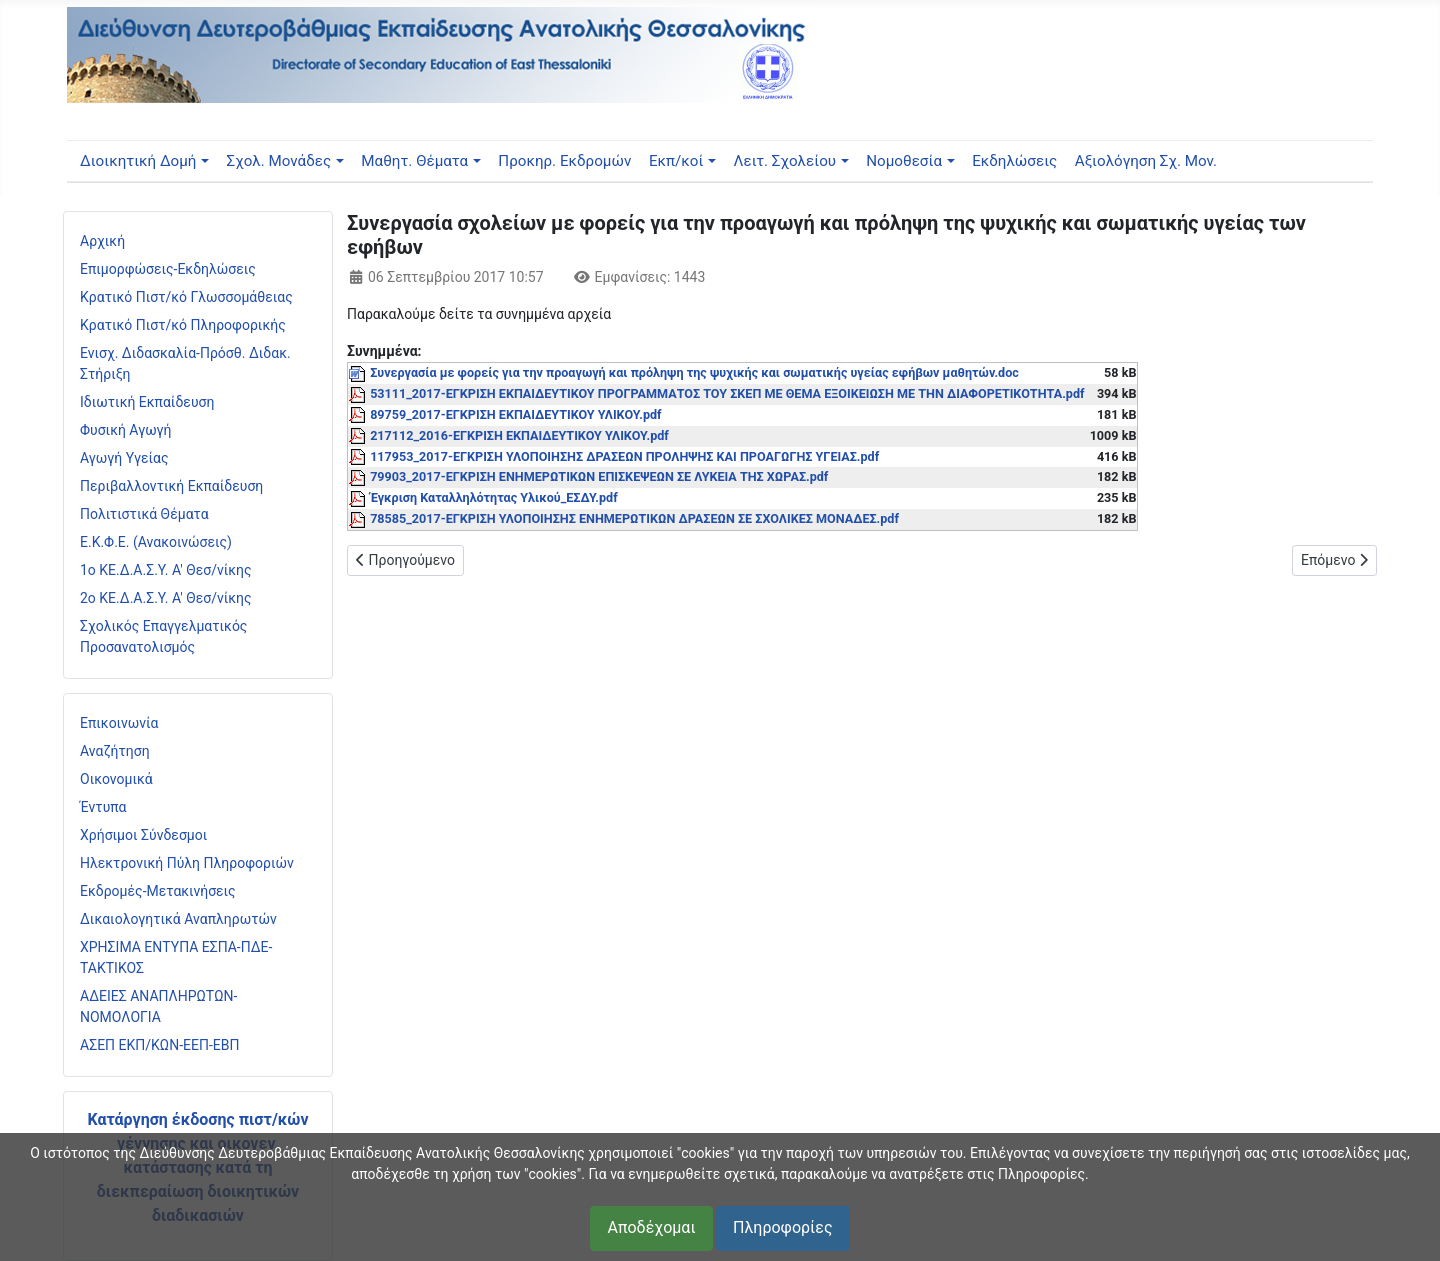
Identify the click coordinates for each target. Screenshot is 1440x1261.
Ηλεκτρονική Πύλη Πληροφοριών (187, 863)
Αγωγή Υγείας (124, 458)
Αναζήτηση (115, 751)
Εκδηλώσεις (1014, 161)
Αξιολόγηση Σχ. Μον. (1146, 161)
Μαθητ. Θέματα (414, 161)
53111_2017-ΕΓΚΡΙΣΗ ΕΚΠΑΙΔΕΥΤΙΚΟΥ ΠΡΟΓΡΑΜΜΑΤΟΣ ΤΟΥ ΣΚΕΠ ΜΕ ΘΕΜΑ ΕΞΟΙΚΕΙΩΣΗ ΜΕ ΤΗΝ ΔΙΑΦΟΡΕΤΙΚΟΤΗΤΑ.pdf (727, 393)
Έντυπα (103, 807)
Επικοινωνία (119, 723)
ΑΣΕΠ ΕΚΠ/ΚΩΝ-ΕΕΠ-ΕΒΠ (159, 1045)
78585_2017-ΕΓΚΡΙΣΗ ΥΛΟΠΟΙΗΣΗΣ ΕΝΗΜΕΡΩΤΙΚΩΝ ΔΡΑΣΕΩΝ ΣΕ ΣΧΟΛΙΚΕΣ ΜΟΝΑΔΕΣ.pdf (634, 518)
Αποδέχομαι (651, 1227)
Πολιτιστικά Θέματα (144, 514)
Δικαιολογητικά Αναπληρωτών (178, 919)
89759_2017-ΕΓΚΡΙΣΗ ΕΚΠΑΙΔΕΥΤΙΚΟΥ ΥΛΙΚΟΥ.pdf (515, 414)
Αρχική (102, 241)
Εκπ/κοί (676, 161)
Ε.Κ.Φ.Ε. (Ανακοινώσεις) (156, 542)
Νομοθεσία (904, 161)
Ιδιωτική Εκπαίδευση (147, 402)
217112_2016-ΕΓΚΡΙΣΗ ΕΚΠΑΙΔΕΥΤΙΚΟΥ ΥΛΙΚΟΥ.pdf (519, 435)
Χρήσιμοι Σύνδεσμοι (143, 835)
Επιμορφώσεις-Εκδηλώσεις (168, 269)
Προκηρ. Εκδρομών (564, 161)
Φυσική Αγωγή (126, 430)
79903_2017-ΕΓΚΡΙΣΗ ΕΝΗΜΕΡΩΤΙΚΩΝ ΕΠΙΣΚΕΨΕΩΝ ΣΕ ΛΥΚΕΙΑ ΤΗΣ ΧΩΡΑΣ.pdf (599, 476)
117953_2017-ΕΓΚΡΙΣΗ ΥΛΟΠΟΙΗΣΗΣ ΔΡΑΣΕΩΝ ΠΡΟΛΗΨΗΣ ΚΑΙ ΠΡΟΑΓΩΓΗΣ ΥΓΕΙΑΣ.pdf (624, 456)
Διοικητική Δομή (138, 161)
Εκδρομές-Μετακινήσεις (158, 891)
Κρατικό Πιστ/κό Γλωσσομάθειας (186, 297)
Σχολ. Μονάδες (279, 161)
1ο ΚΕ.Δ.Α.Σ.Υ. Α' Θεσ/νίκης (166, 570)
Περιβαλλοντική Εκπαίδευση (171, 486)
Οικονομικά (116, 779)
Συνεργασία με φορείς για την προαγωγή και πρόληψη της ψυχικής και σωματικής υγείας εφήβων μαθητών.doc (694, 372)
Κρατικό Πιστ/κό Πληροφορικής (183, 325)
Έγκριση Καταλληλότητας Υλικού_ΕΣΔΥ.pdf (494, 497)
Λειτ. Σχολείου (785, 161)
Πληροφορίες (782, 1227)
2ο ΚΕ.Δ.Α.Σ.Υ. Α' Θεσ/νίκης (166, 598)
